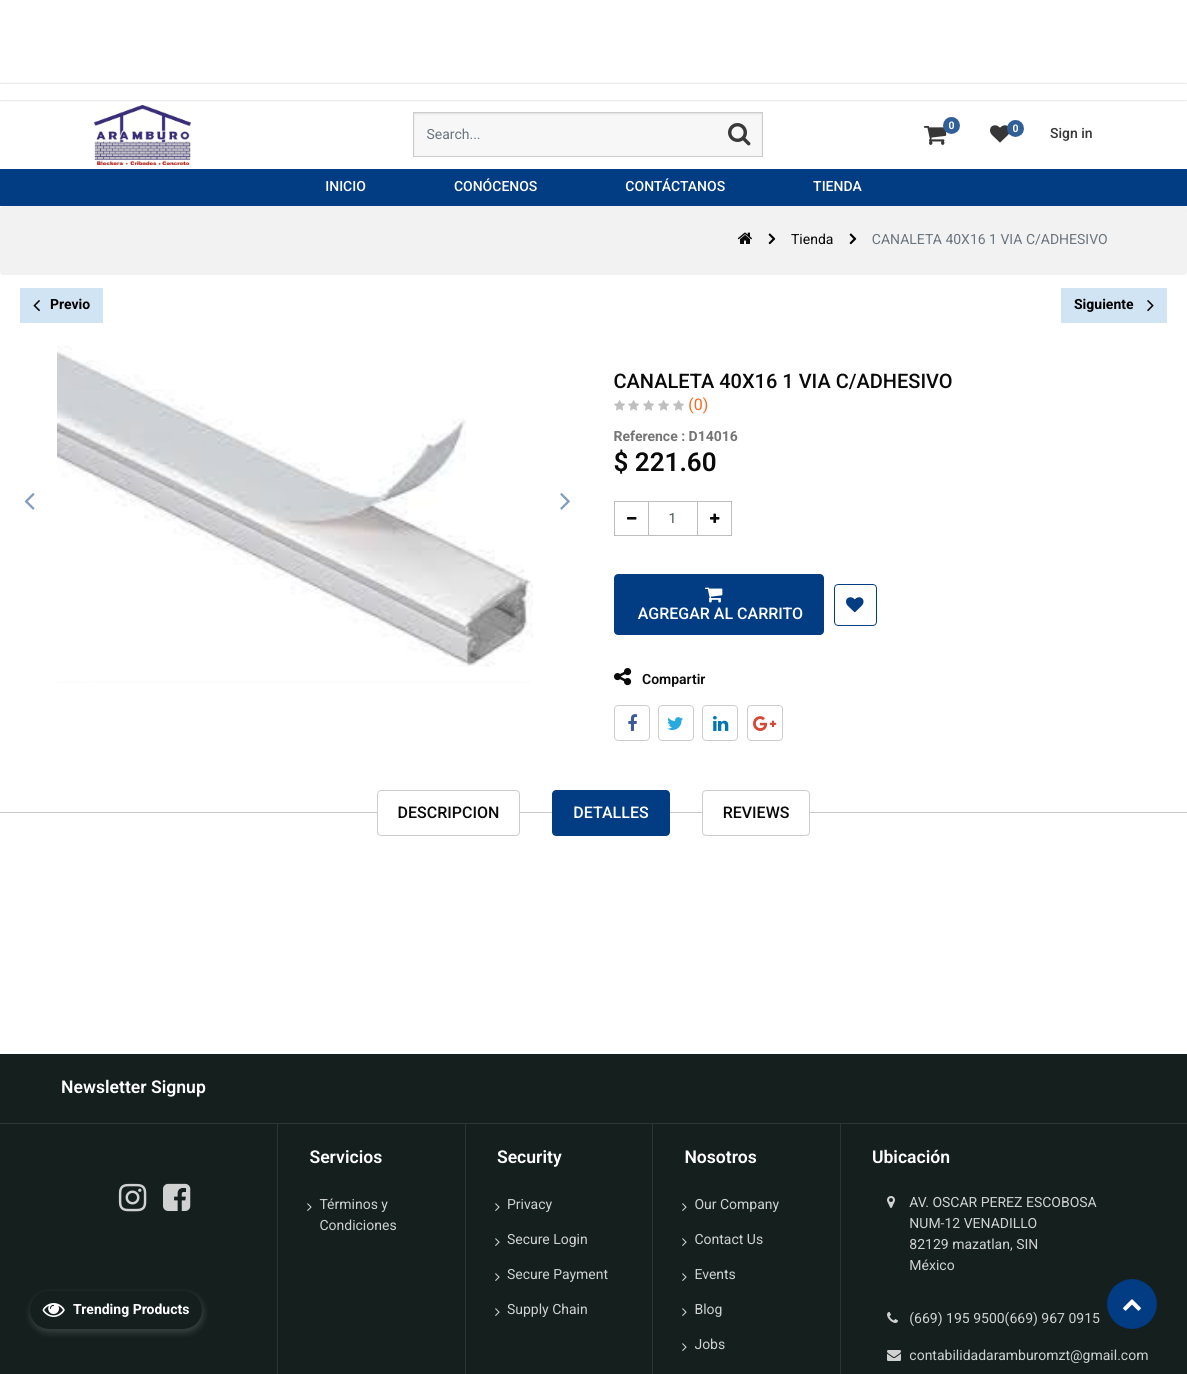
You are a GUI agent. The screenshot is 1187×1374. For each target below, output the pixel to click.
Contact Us (728, 1240)
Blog (708, 1310)
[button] (834, 605)
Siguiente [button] (1114, 305)
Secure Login (547, 1240)
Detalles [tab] (610, 813)
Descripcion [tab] (449, 813)
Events (714, 1275)
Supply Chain (547, 1310)
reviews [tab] (756, 813)
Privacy (529, 1205)
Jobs (709, 1345)
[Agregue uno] (693, 518)
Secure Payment (557, 1275)
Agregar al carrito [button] (697, 613)
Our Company (736, 1205)
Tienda (812, 240)
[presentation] (30, 502)
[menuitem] (345, 187)
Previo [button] (61, 305)
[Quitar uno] (610, 518)
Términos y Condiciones (357, 1215)
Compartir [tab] (639, 677)
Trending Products (116, 1309)
